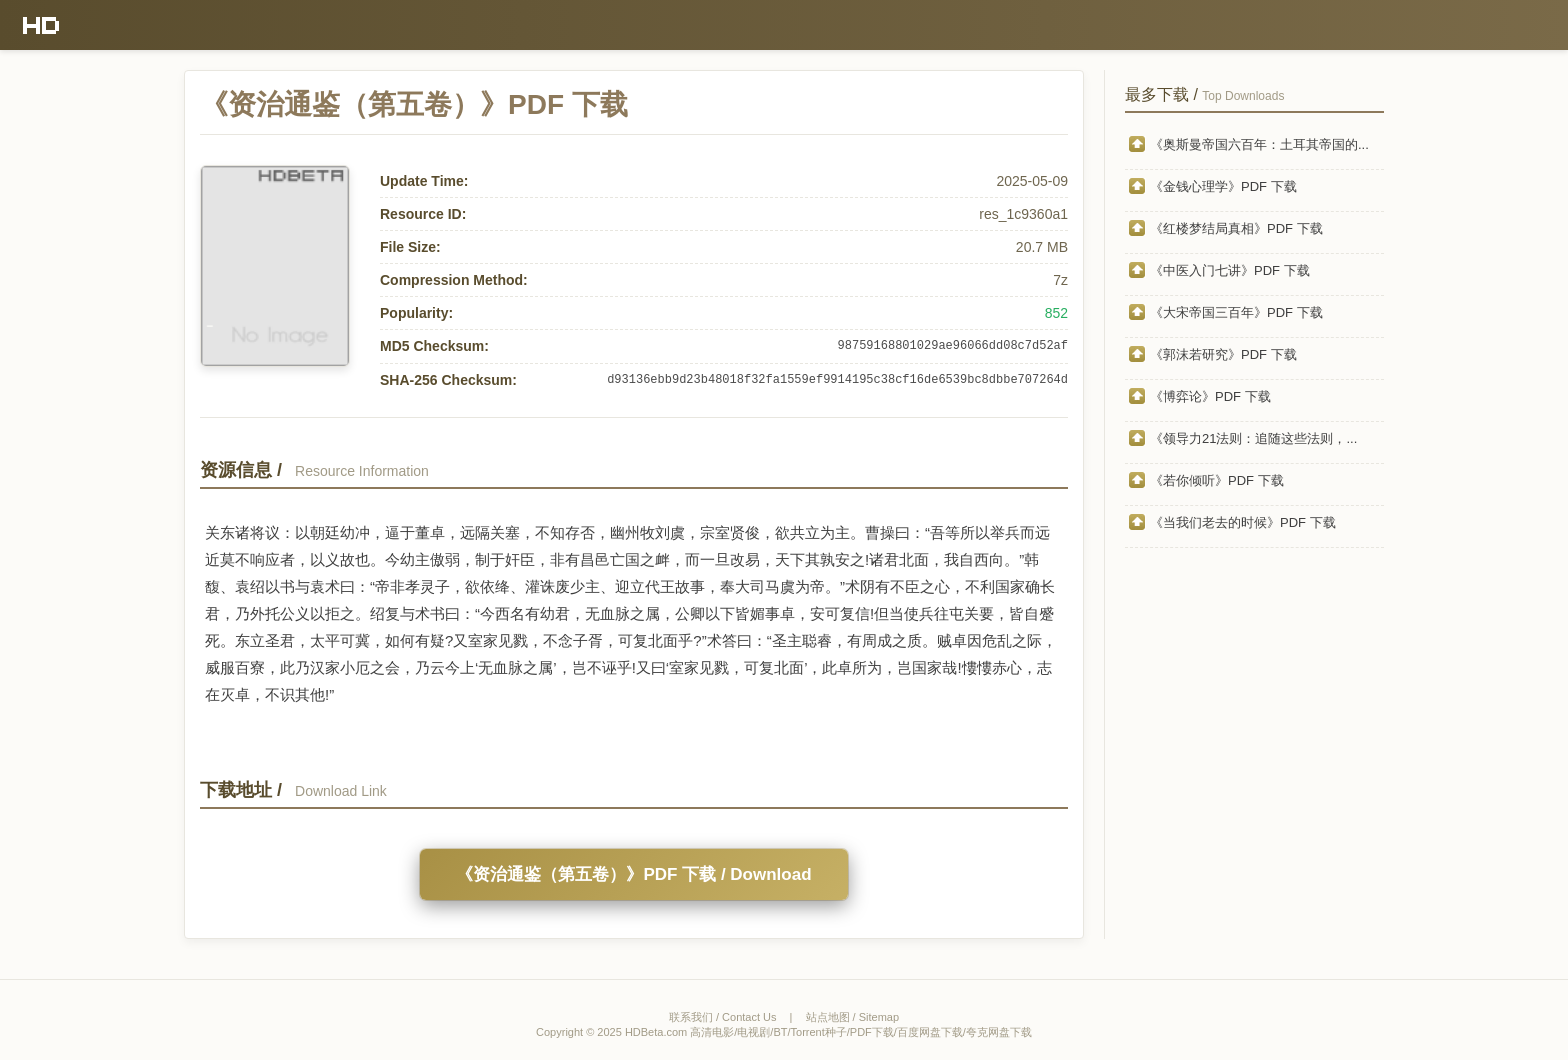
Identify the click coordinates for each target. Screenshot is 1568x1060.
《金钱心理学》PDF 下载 (1223, 186)
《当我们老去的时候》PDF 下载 (1243, 522)
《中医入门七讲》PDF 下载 (1230, 270)
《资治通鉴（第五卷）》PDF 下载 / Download (633, 874)
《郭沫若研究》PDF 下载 (1223, 354)
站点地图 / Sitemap (853, 1017)
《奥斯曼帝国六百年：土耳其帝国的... (1259, 144)
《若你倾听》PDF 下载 (1217, 480)
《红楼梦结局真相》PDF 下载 (1236, 228)
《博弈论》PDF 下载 (1210, 396)
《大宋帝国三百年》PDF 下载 (1236, 312)
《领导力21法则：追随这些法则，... (1253, 438)
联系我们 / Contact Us (723, 1017)
